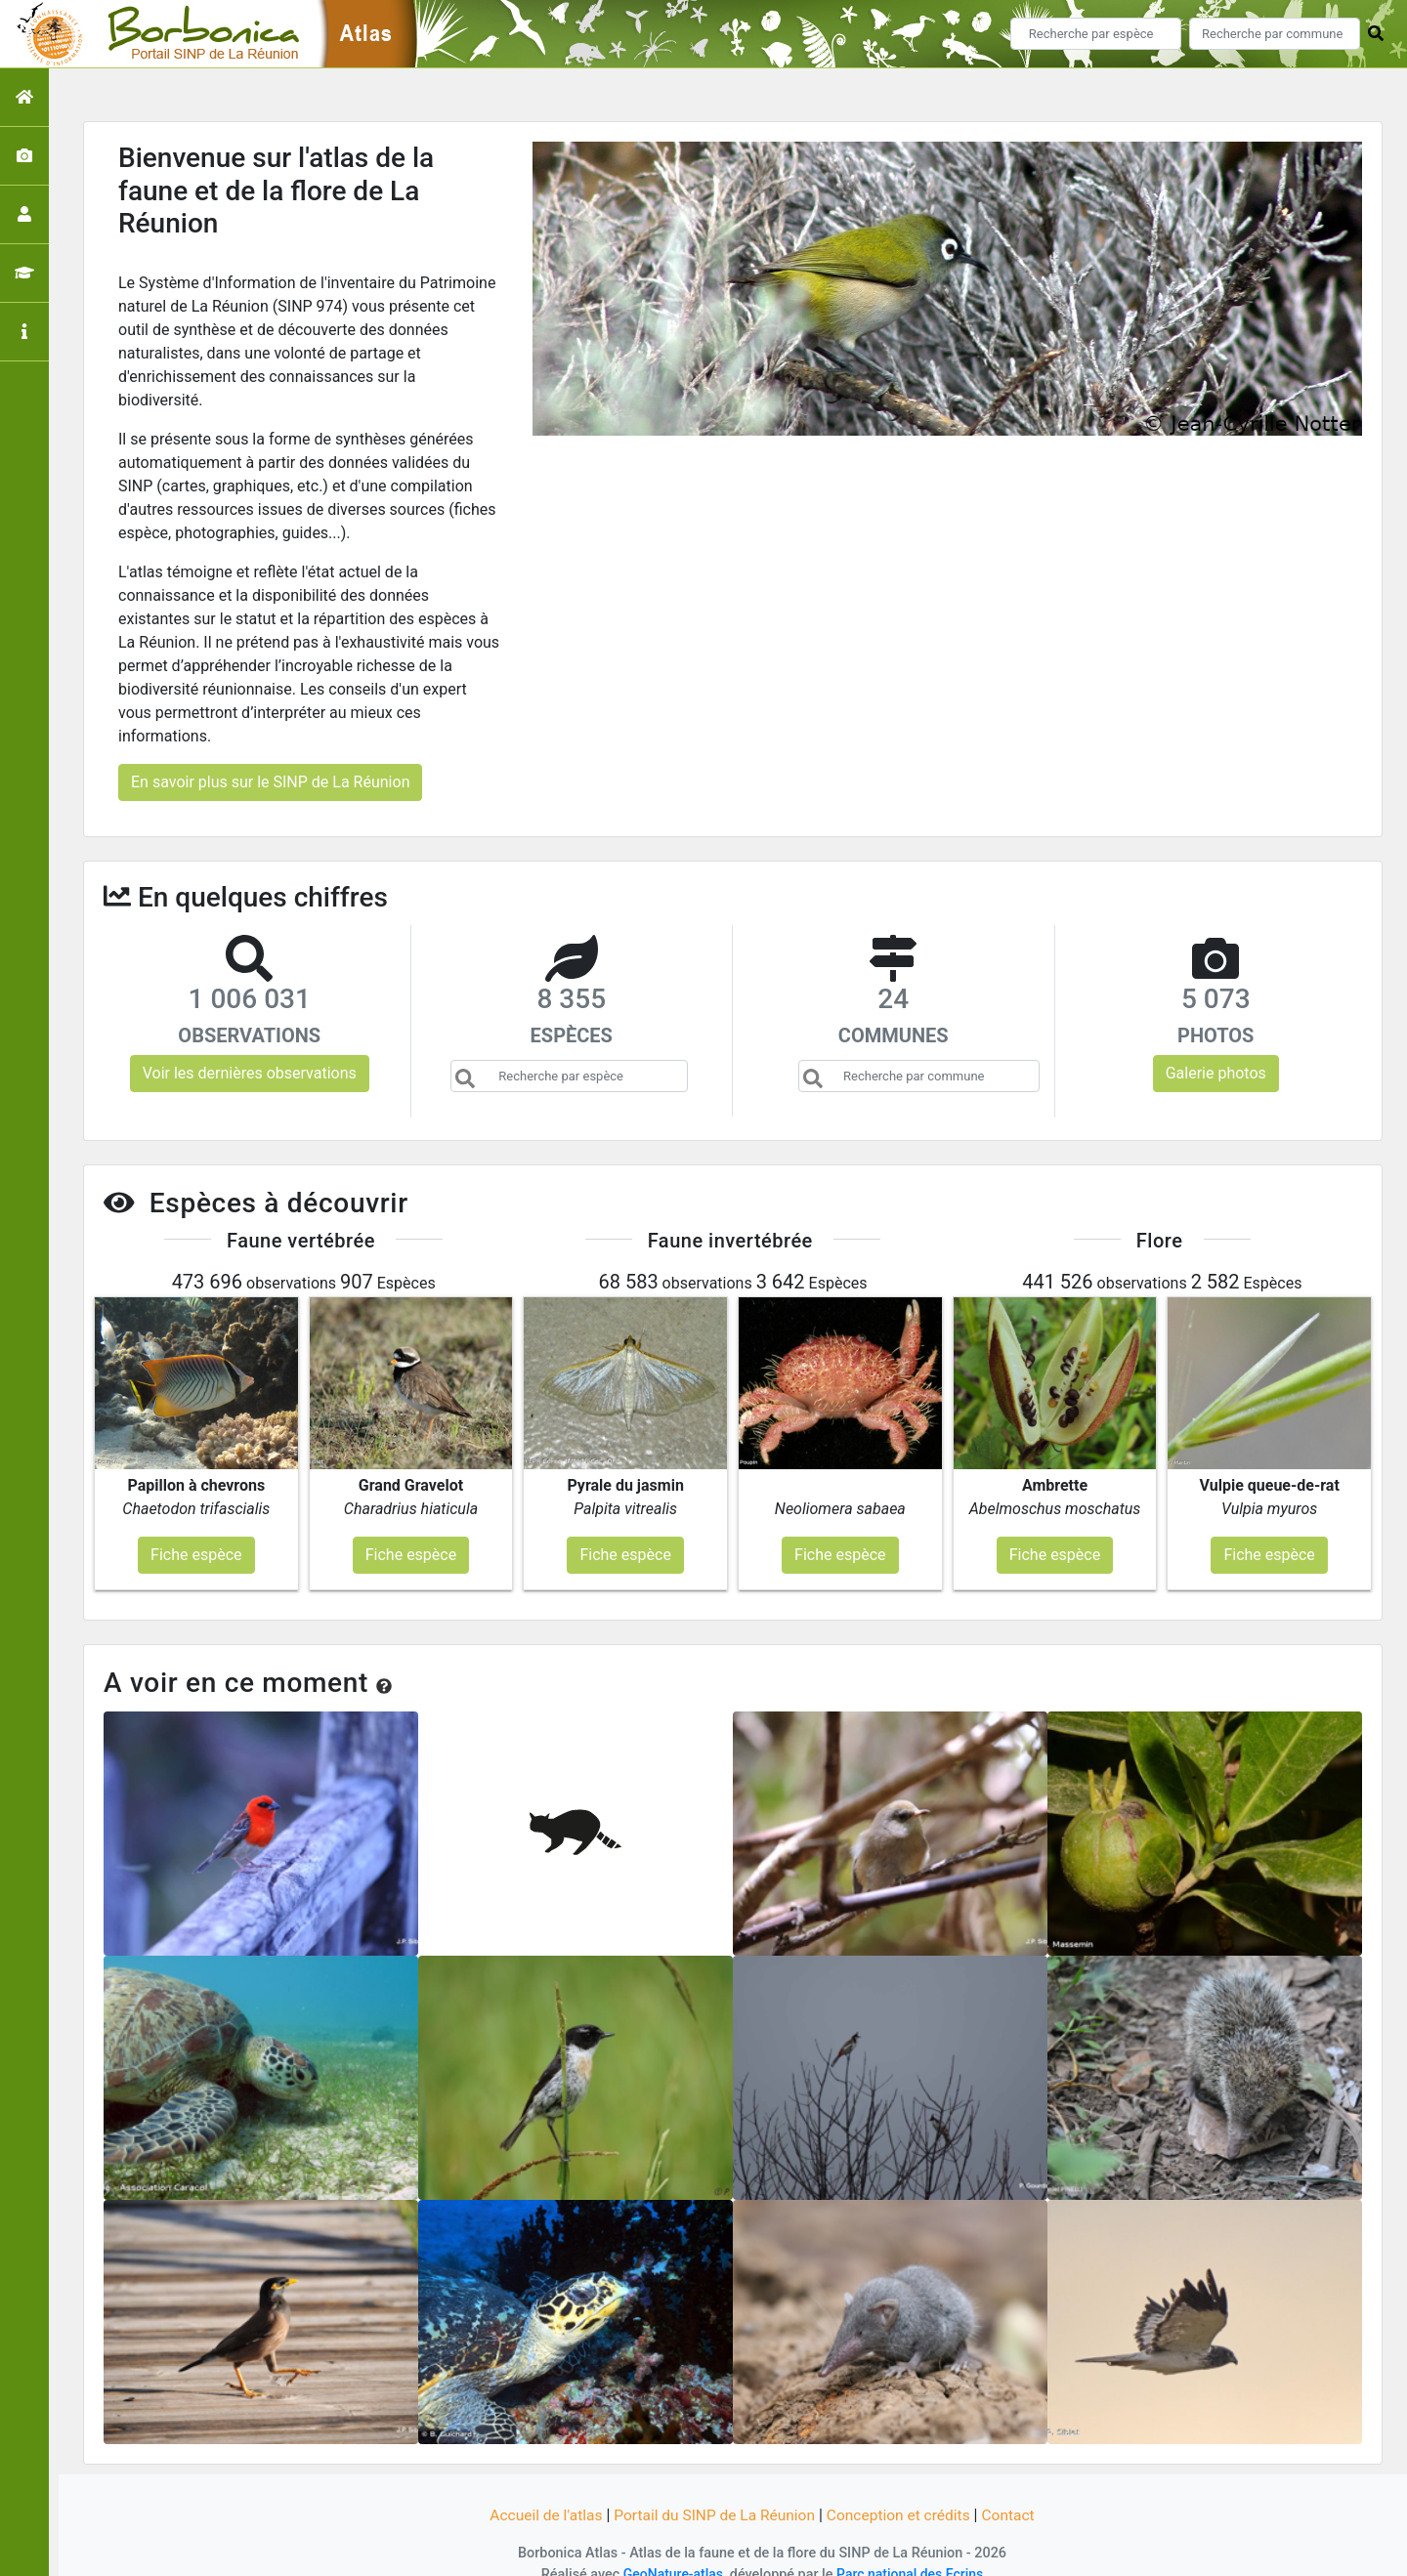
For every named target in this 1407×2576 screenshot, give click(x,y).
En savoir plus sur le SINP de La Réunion (270, 782)
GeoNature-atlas (670, 2549)
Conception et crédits (903, 2490)
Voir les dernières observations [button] (250, 1073)
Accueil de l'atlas (540, 2490)
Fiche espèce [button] (195, 1529)
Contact (1015, 2490)
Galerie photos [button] (1216, 1073)
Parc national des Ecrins (911, 2549)
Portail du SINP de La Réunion (713, 2490)
